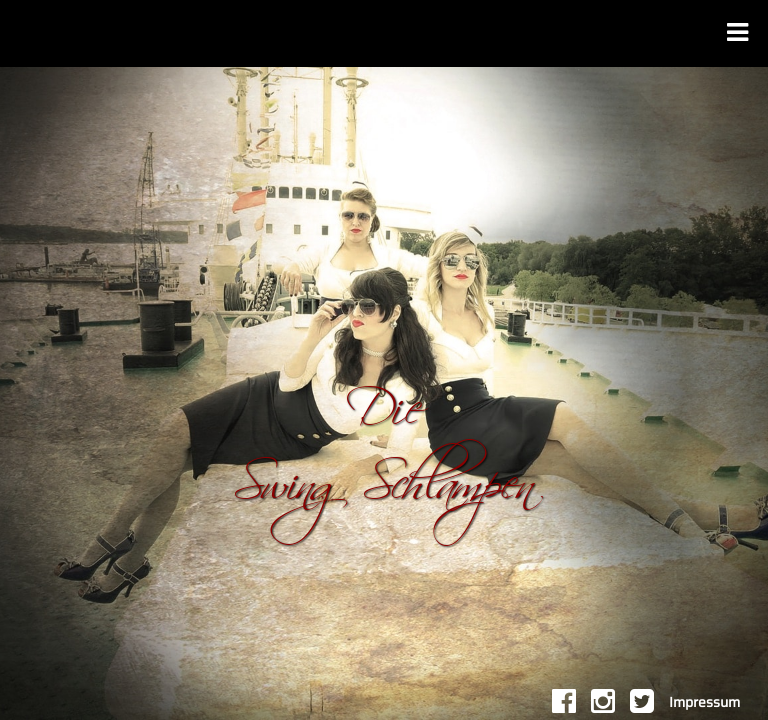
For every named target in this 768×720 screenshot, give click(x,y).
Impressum (704, 702)
